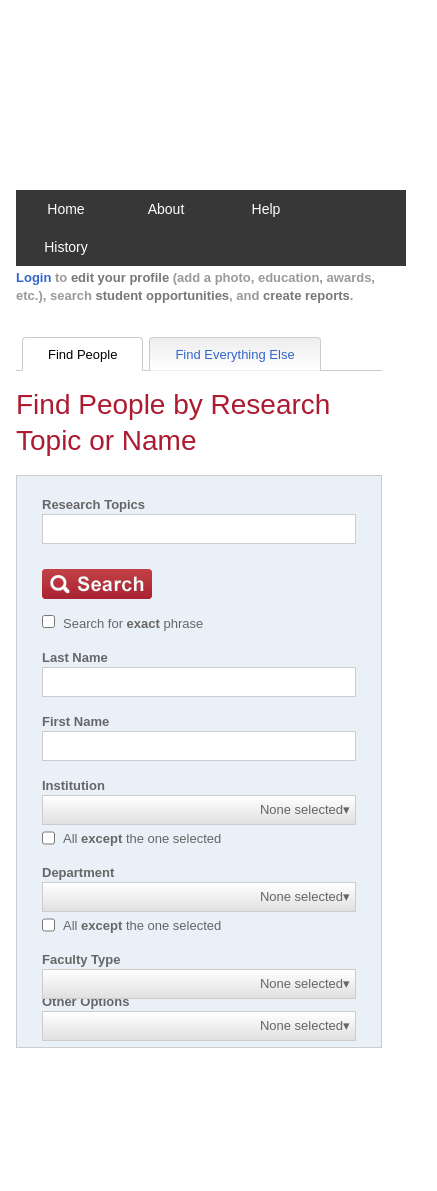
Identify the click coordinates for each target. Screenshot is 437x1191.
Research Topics (93, 504)
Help (266, 209)
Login (33, 277)
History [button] (66, 247)
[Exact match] (48, 621)
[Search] (199, 529)
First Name (75, 721)
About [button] (166, 209)
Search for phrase (133, 623)
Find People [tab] (82, 354)
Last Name (75, 657)
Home (65, 209)
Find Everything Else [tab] (234, 354)
